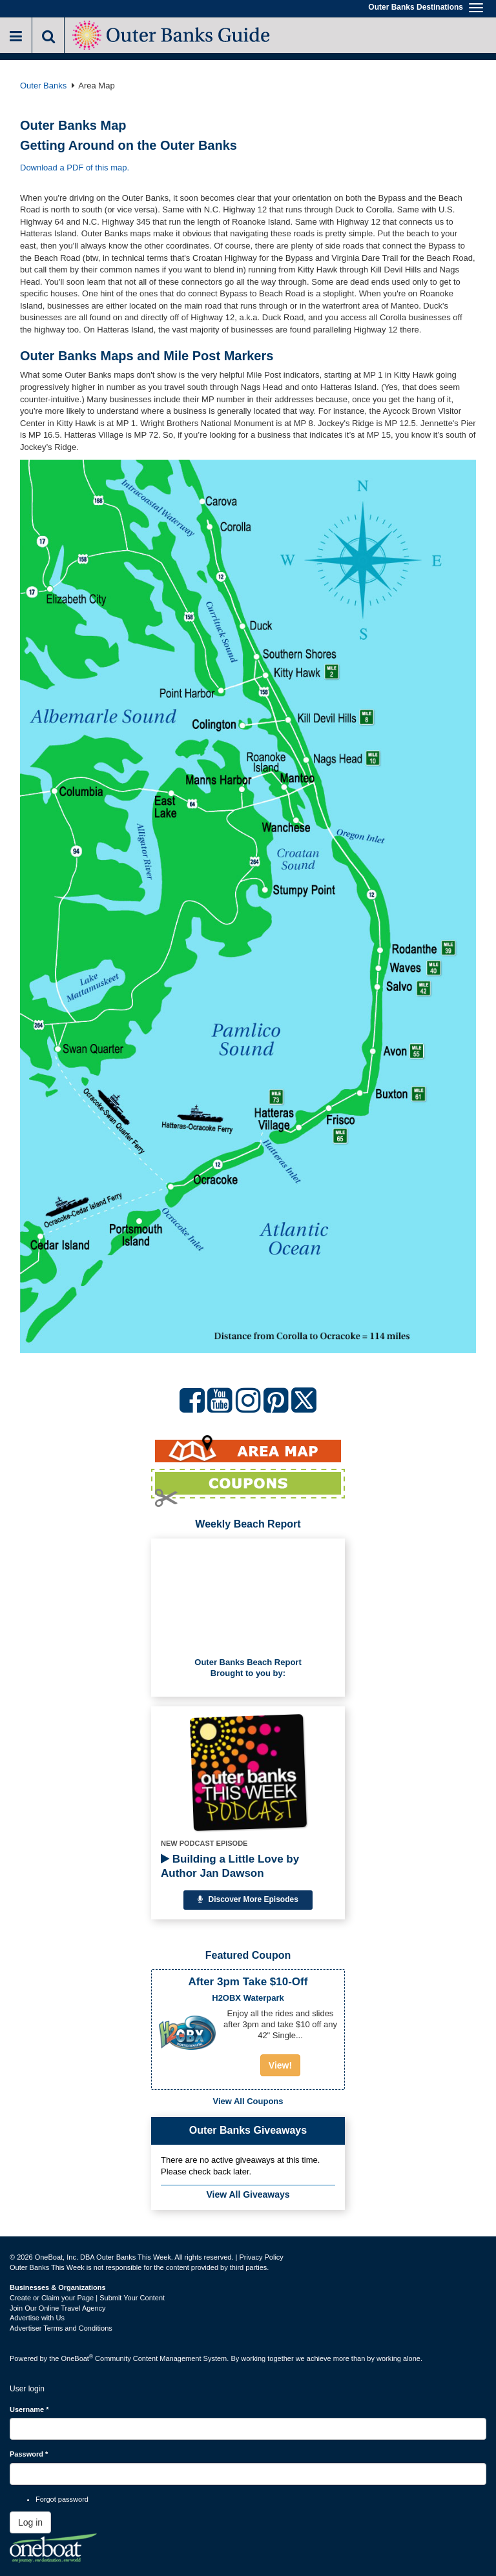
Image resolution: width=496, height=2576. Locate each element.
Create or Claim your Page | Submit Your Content (87, 2298)
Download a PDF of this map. (74, 167)
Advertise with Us (37, 2318)
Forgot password (62, 2499)
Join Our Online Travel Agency (58, 2308)
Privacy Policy (261, 2257)
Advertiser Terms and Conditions (61, 2328)
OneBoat (77, 2358)
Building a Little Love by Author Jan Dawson (230, 1866)
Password (29, 2454)
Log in (30, 2522)
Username (29, 2409)
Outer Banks (43, 85)
